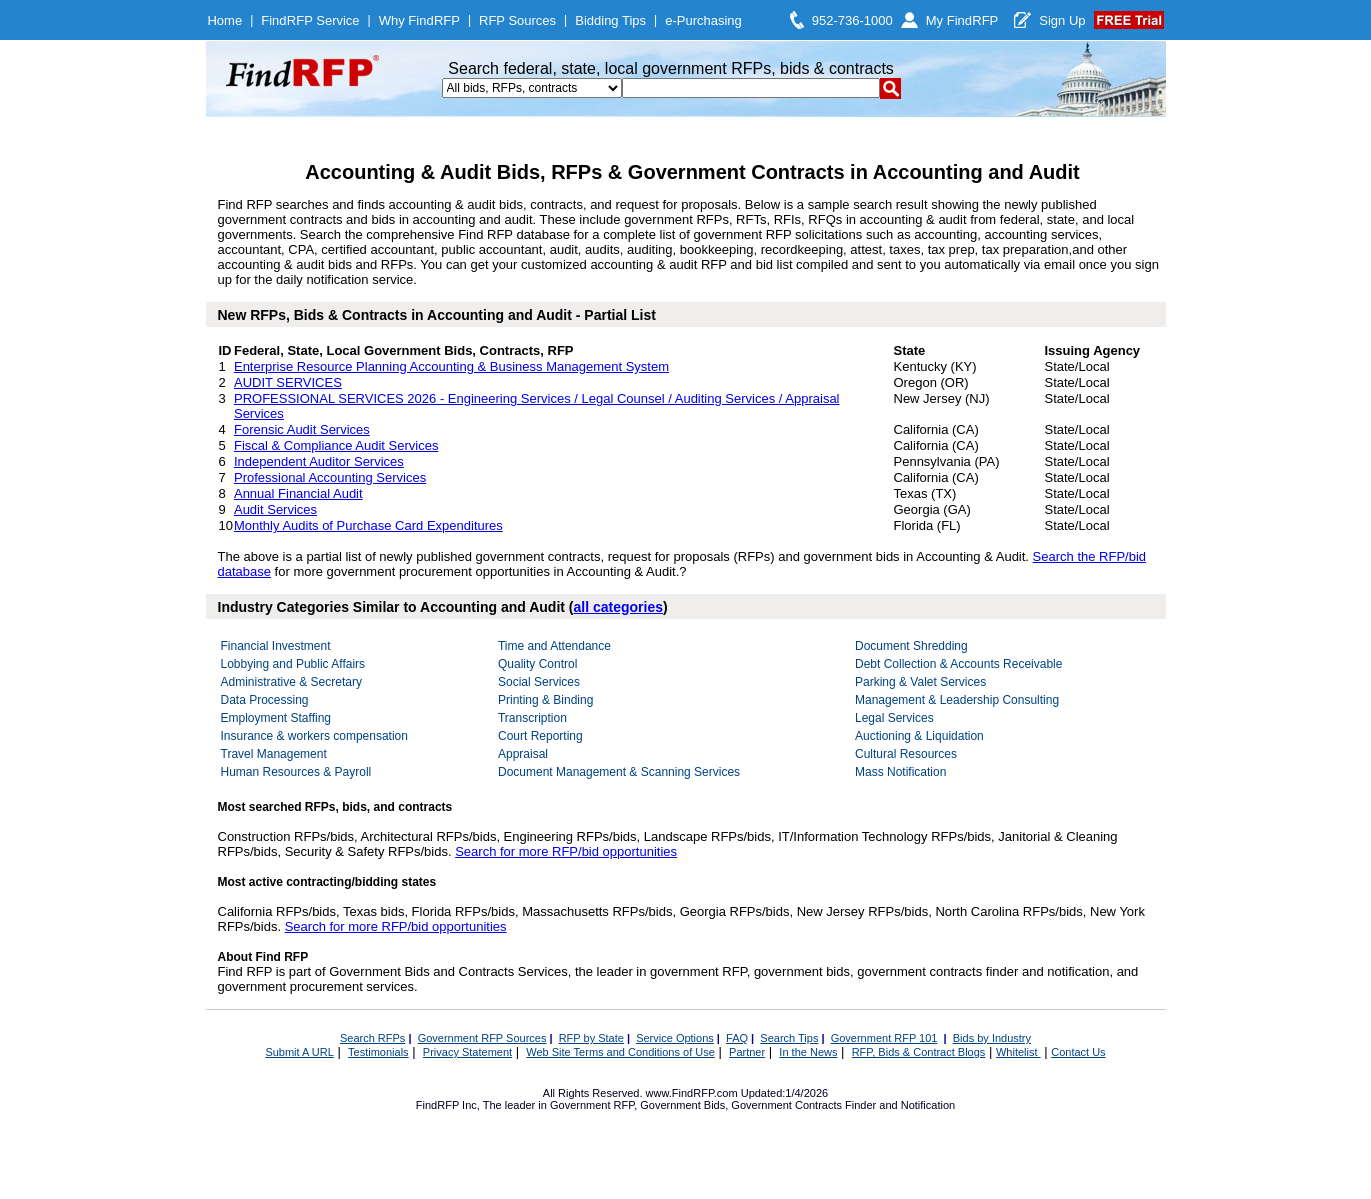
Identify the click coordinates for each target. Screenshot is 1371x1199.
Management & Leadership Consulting (957, 700)
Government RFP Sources (482, 1038)
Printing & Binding (545, 700)
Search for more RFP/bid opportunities (566, 851)
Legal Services (894, 718)
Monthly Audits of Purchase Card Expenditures (368, 525)
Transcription (532, 718)
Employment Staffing (276, 718)
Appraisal (523, 754)
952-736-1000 (852, 20)
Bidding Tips (610, 20)
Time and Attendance (554, 646)
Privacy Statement (467, 1052)
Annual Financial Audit (298, 493)
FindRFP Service (310, 20)
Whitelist (1018, 1052)
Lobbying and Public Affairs (293, 664)
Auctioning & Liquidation (919, 736)
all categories (619, 607)
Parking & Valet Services (920, 682)
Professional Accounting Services (330, 477)
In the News (808, 1052)
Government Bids (682, 1105)
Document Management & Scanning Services (619, 772)
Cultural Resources (906, 754)
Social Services (539, 682)
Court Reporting (540, 736)
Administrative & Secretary (291, 682)
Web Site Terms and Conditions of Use (620, 1052)
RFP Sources (517, 20)
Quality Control (537, 664)
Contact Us (1078, 1052)
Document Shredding (911, 646)
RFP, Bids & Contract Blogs (919, 1052)
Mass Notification (900, 772)
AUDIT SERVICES (288, 382)
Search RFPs (372, 1038)
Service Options (675, 1038)
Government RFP (592, 1105)
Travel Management (274, 754)
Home (224, 20)
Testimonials (378, 1052)
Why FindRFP (419, 20)
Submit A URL (299, 1052)
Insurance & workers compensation (314, 736)
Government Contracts (786, 1105)
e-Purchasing (703, 20)
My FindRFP (962, 20)
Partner (747, 1052)
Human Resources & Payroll (296, 772)
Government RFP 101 (884, 1038)
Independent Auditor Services (319, 461)
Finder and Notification (900, 1105)
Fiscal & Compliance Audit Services (336, 445)
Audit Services (275, 509)
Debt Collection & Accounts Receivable (958, 664)
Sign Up (1062, 20)
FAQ (737, 1038)
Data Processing (265, 700)
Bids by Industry (992, 1038)
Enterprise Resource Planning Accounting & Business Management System (451, 366)
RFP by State (591, 1038)
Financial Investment (276, 646)
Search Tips (789, 1038)
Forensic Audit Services (302, 429)
